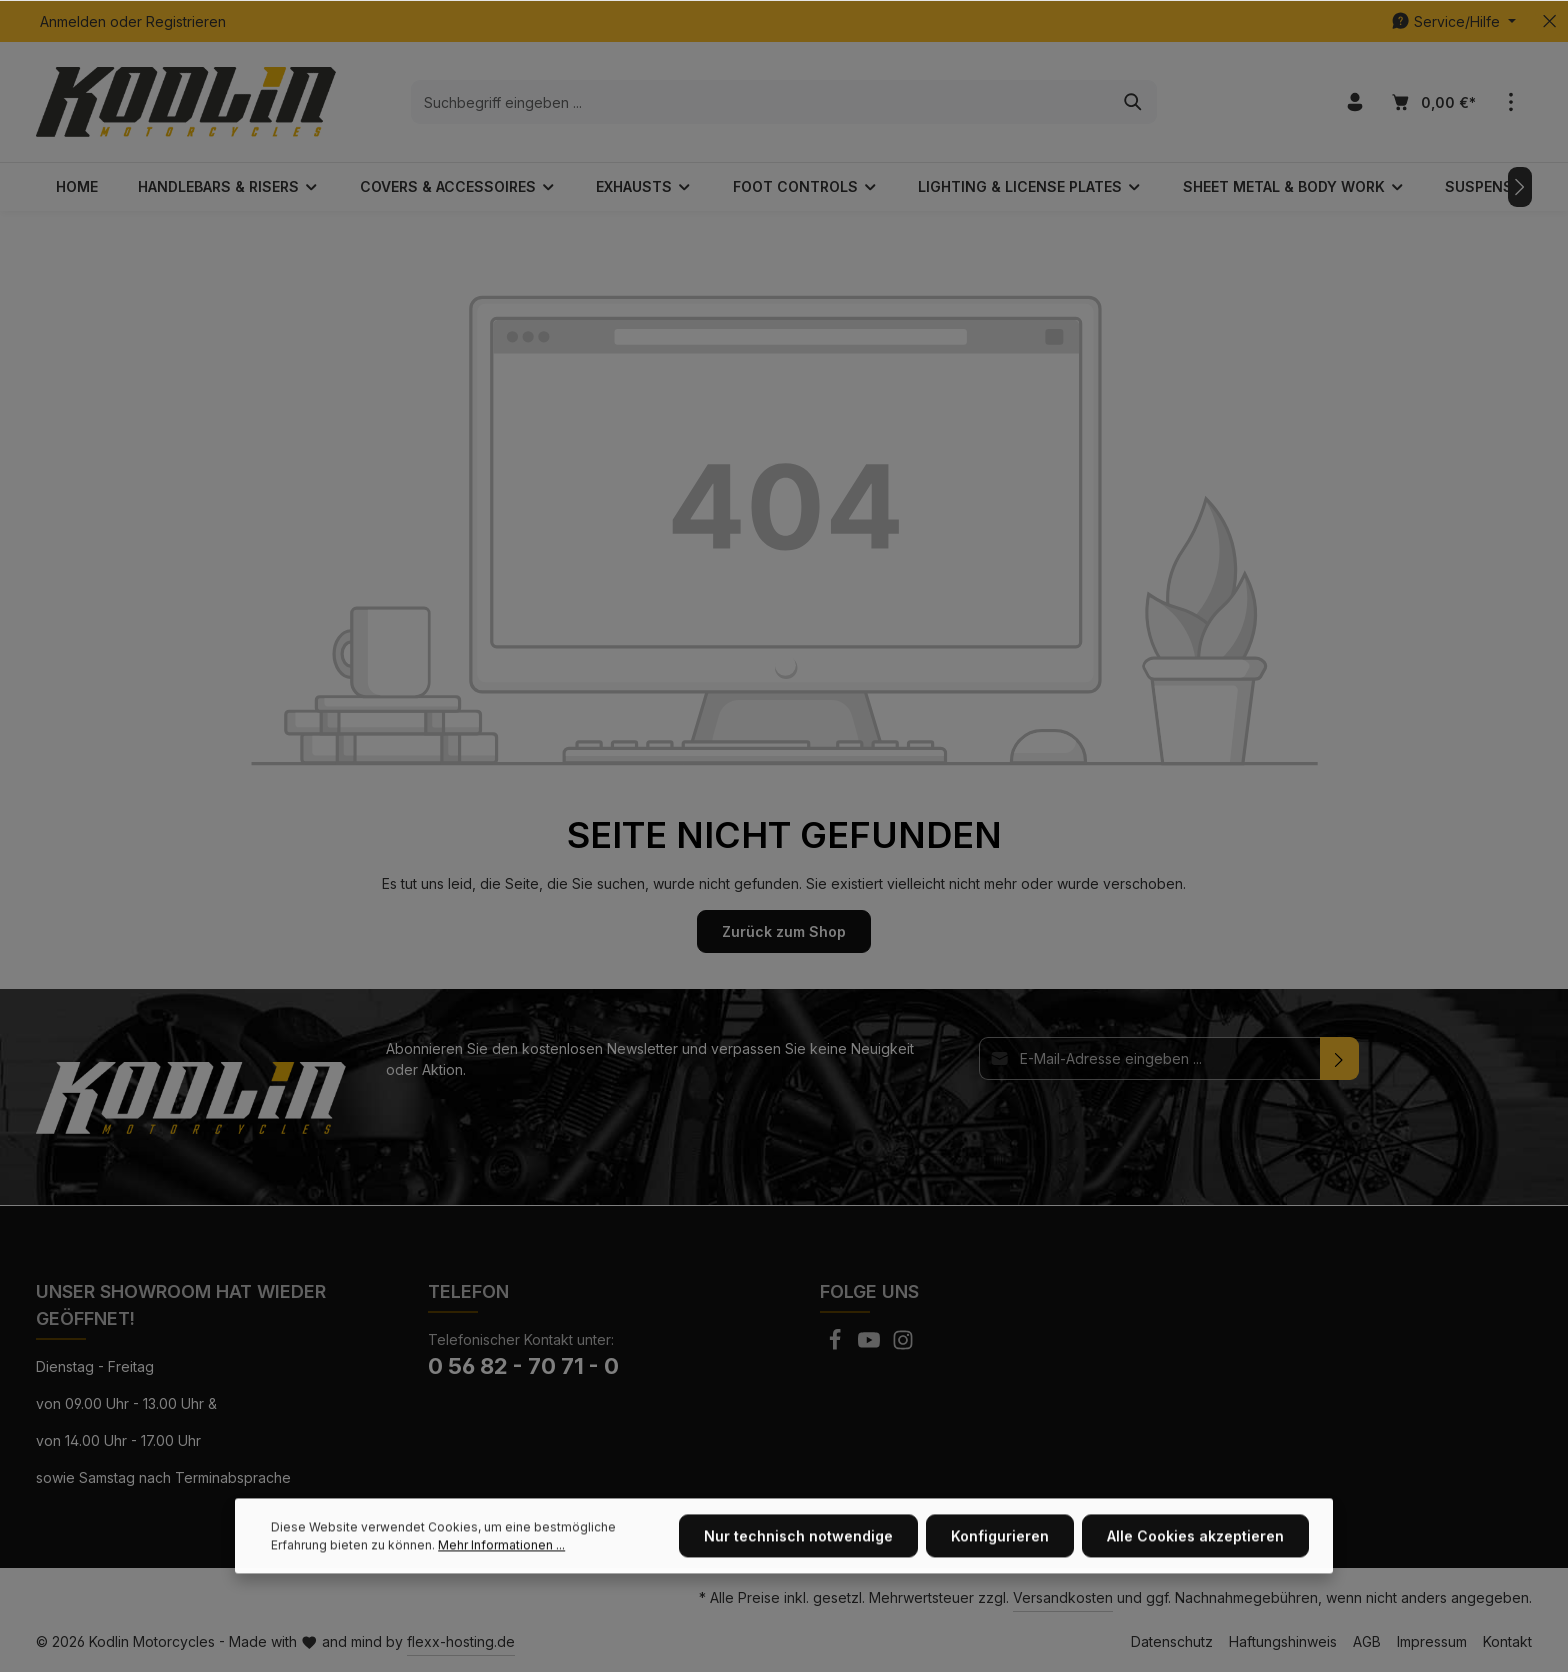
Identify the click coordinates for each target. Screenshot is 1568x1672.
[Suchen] (1133, 102)
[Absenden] (1339, 1058)
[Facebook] (837, 1345)
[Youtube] (871, 1345)
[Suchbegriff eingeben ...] (761, 102)
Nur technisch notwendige (798, 1579)
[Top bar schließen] (1549, 21)
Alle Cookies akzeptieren (1195, 1579)
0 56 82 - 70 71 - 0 (523, 1366)
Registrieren (186, 21)
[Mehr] (1510, 102)
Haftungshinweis (1283, 1641)
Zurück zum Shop (784, 931)
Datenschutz (1172, 1641)
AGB (1367, 1641)
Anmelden (73, 21)
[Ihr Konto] (1354, 102)
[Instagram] (903, 1345)
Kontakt (1507, 1641)
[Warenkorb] (1432, 102)
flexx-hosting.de (461, 1641)
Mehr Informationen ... (501, 1588)
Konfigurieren (1000, 1579)
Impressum (1432, 1641)
